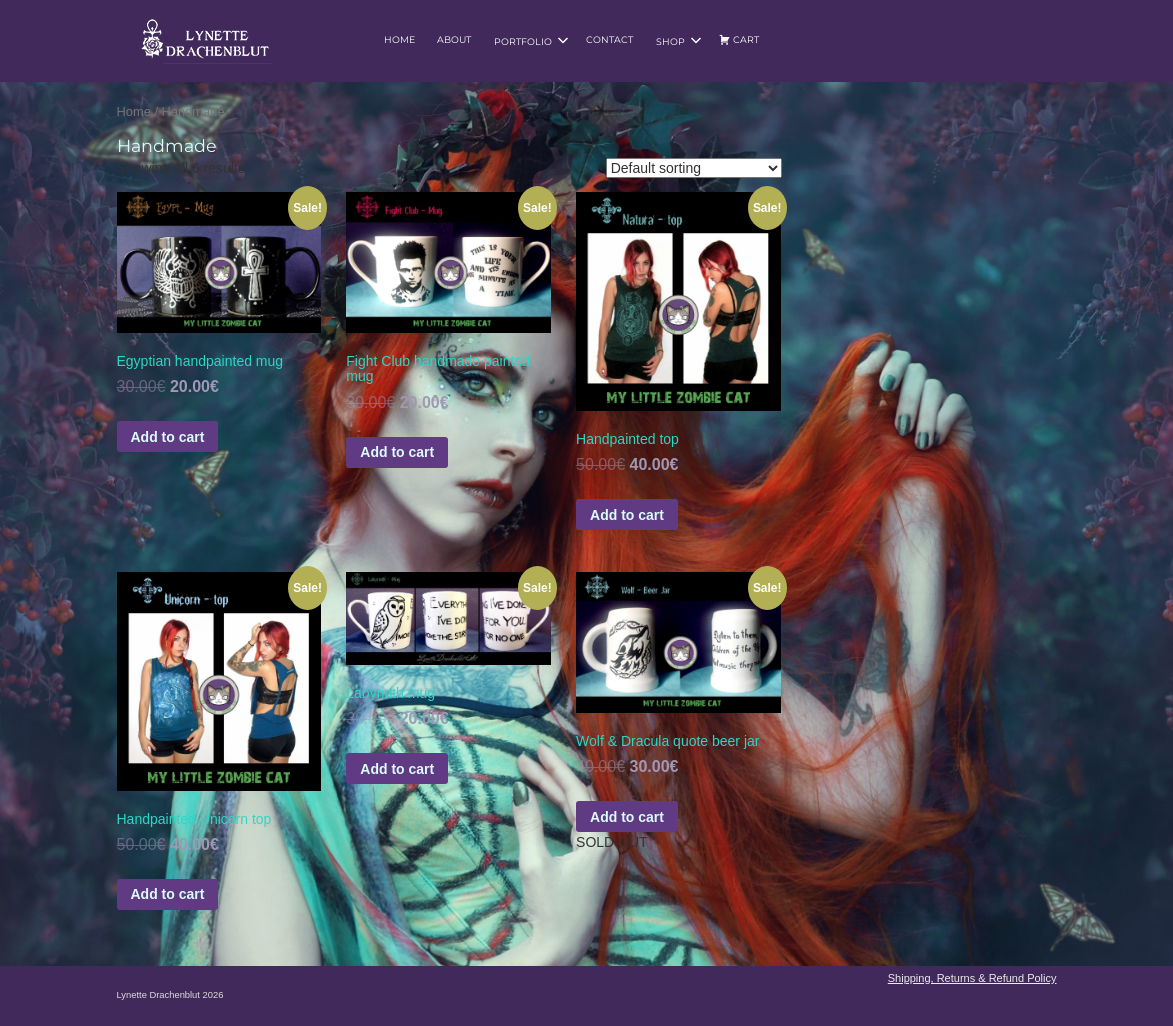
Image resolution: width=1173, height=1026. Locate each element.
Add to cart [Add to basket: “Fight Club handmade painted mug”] (397, 452)
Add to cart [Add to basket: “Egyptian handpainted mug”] (168, 437)
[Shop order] (694, 168)
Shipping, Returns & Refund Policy (972, 978)
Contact (609, 39)
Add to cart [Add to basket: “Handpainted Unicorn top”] (168, 894)
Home (399, 39)
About (454, 39)
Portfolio (531, 41)
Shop (679, 41)
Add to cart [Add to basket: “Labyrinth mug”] (397, 769)
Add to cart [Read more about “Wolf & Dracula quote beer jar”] (627, 817)
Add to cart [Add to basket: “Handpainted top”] (627, 515)
